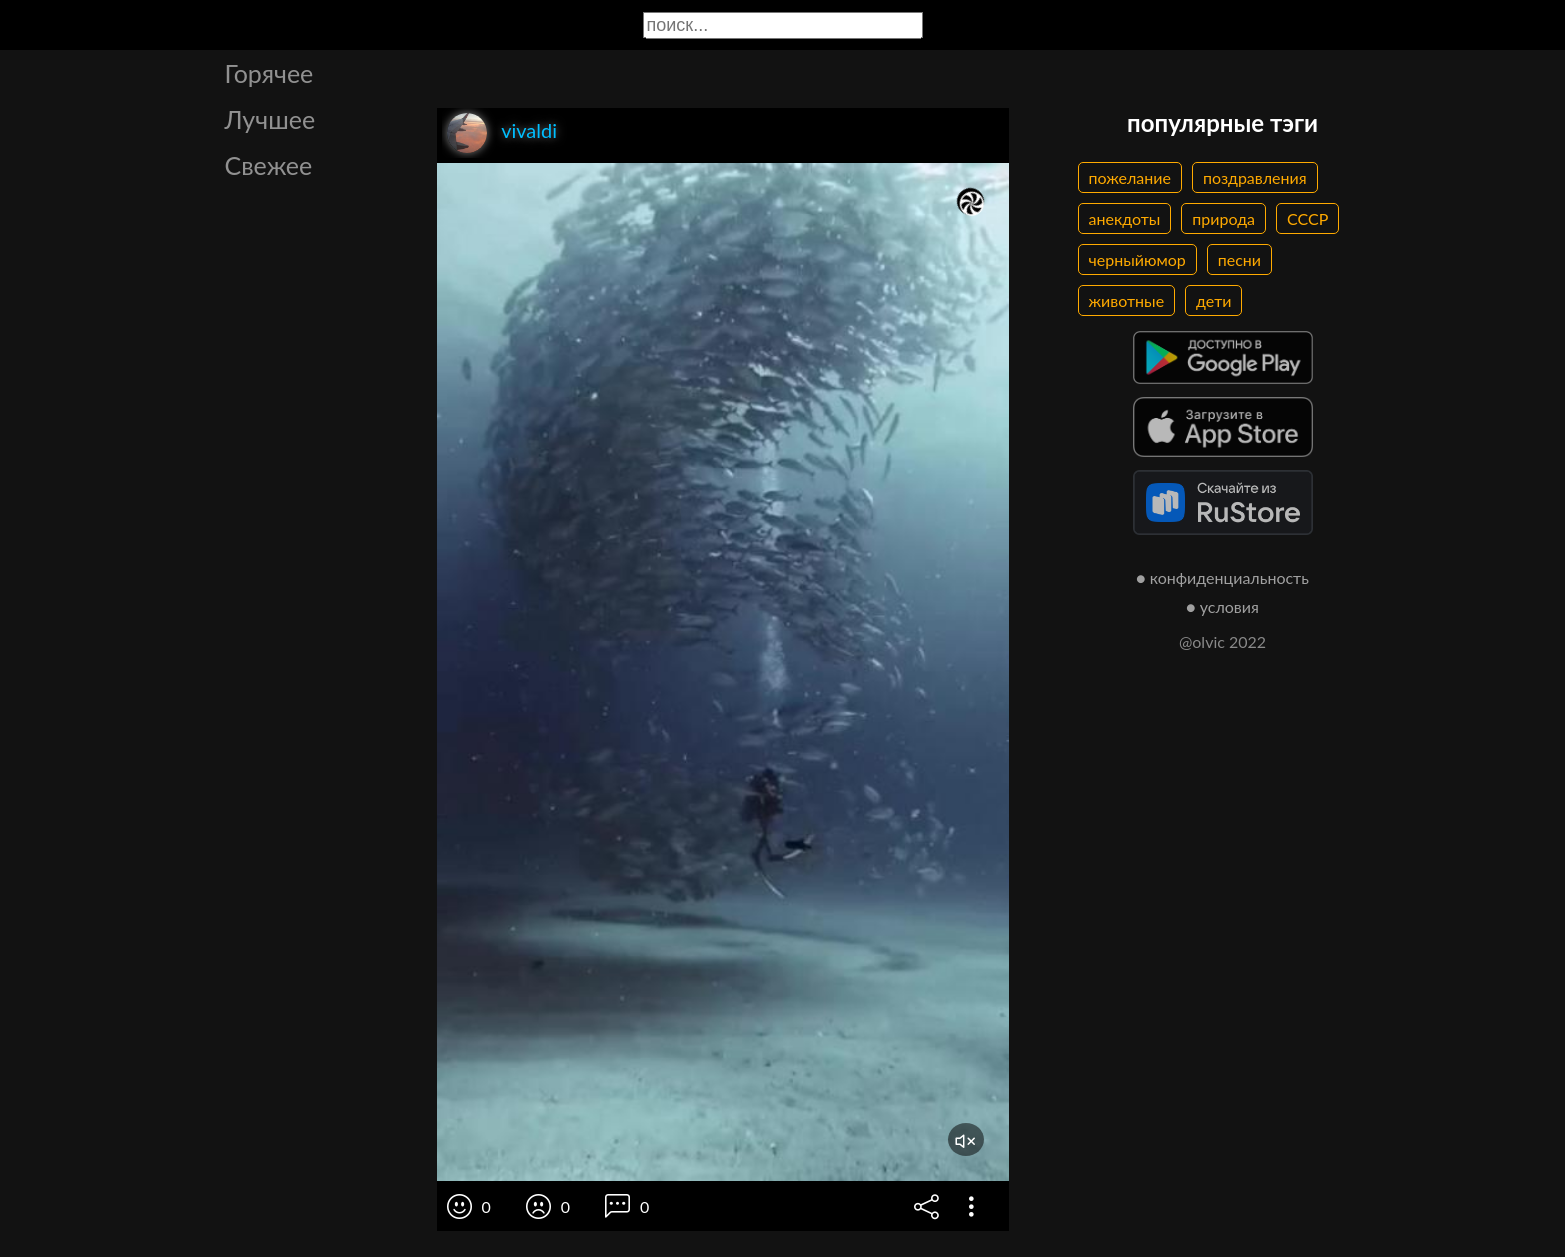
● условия (1222, 606)
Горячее (269, 73)
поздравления (1255, 177)
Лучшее (270, 119)
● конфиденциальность (1222, 577)
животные (1127, 300)
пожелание (1130, 177)
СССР (1307, 218)
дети (1213, 300)
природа (1223, 218)
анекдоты (1125, 218)
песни (1239, 259)
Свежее (269, 165)
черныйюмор (1137, 259)
